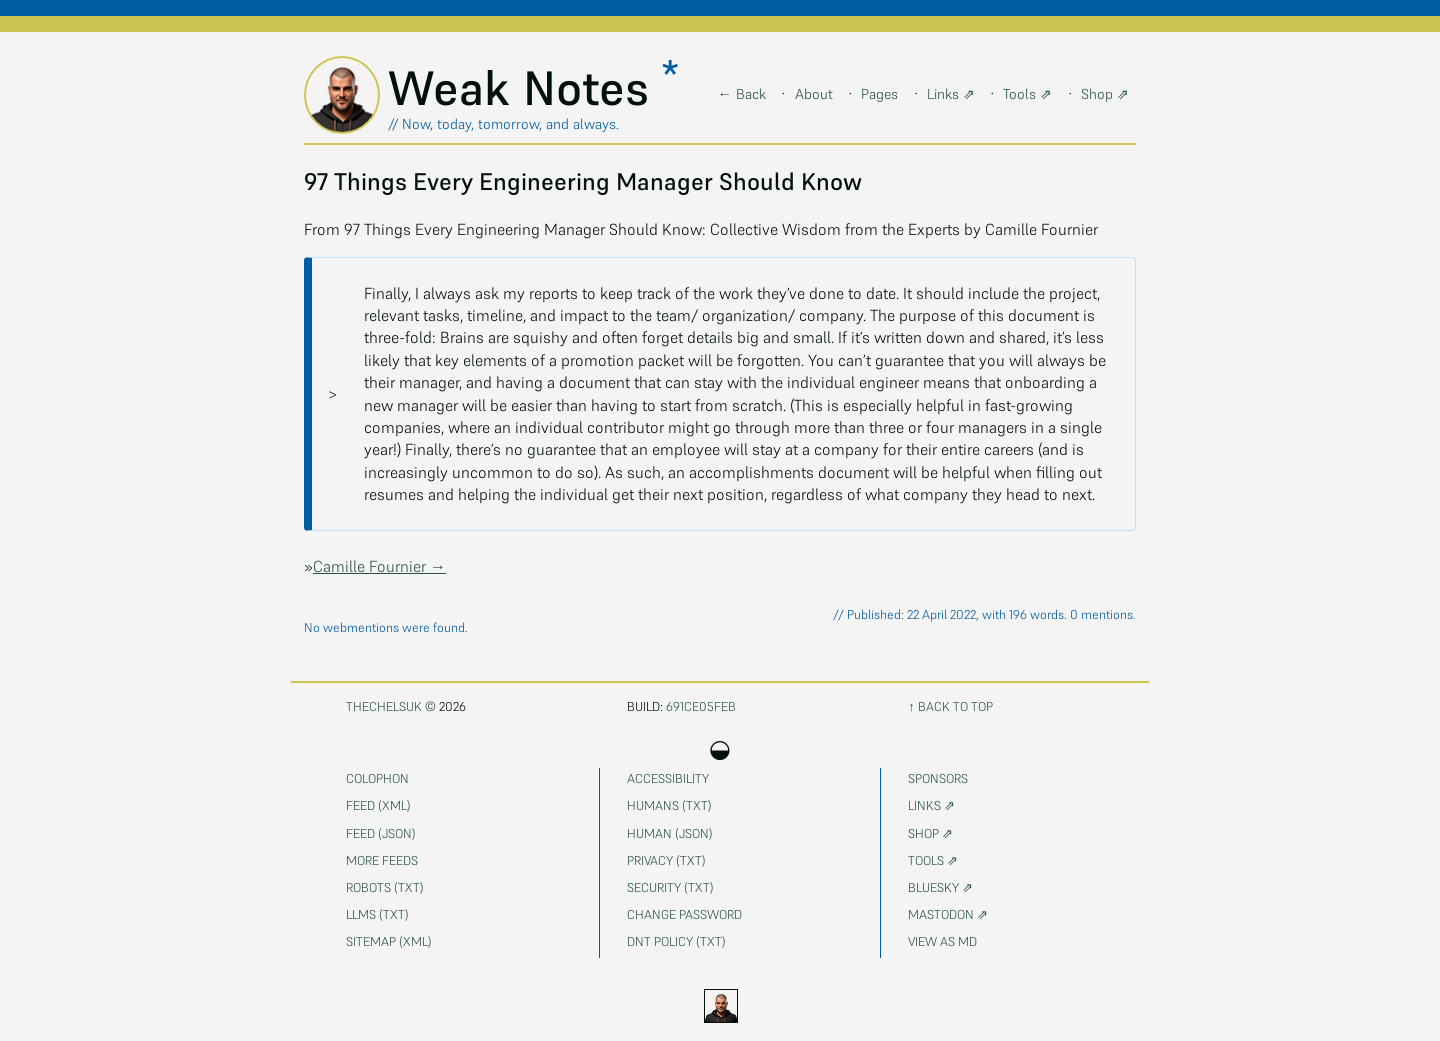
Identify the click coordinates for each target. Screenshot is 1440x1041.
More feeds (382, 860)
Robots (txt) (385, 887)
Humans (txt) (669, 805)
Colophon (377, 778)
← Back (742, 94)
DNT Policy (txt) (676, 941)
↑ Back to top (950, 706)
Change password (684, 914)
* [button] (670, 75)
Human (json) (670, 833)
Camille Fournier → (379, 566)
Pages (879, 94)
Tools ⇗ (1027, 94)
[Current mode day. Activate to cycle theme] (720, 1006)
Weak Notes (525, 88)
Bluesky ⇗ (940, 887)
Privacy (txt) (666, 860)
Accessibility (668, 778)
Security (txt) (670, 887)
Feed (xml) (378, 805)
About (814, 94)
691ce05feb (701, 706)
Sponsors (938, 778)
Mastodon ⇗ (948, 914)
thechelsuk (384, 706)
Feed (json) (381, 833)
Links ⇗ (951, 94)
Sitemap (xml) (389, 941)
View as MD (942, 941)
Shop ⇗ (1105, 94)
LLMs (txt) (377, 914)
